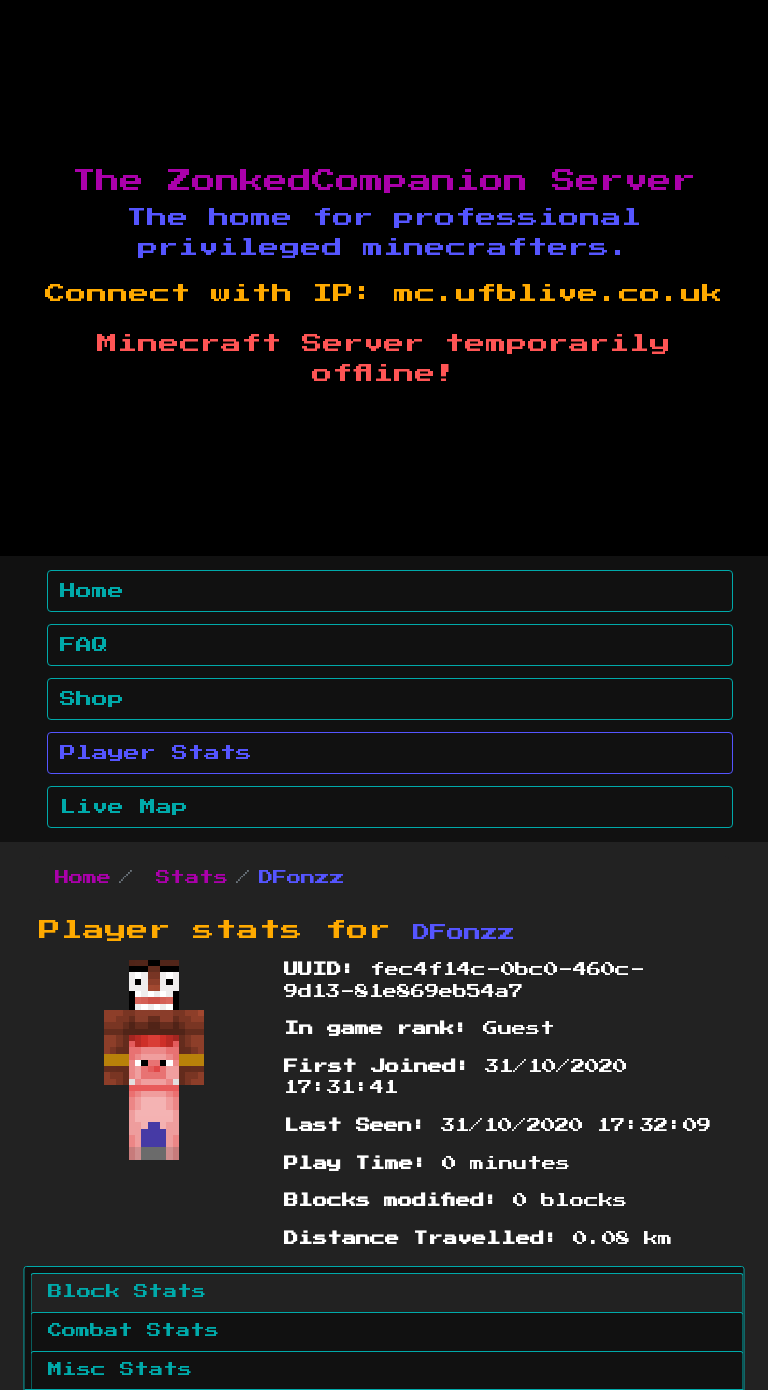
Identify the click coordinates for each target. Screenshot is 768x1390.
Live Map (124, 807)
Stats (192, 878)
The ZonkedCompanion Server (384, 181)
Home (92, 591)
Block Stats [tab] (127, 1292)
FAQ (84, 645)
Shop (92, 699)
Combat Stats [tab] (133, 1331)
